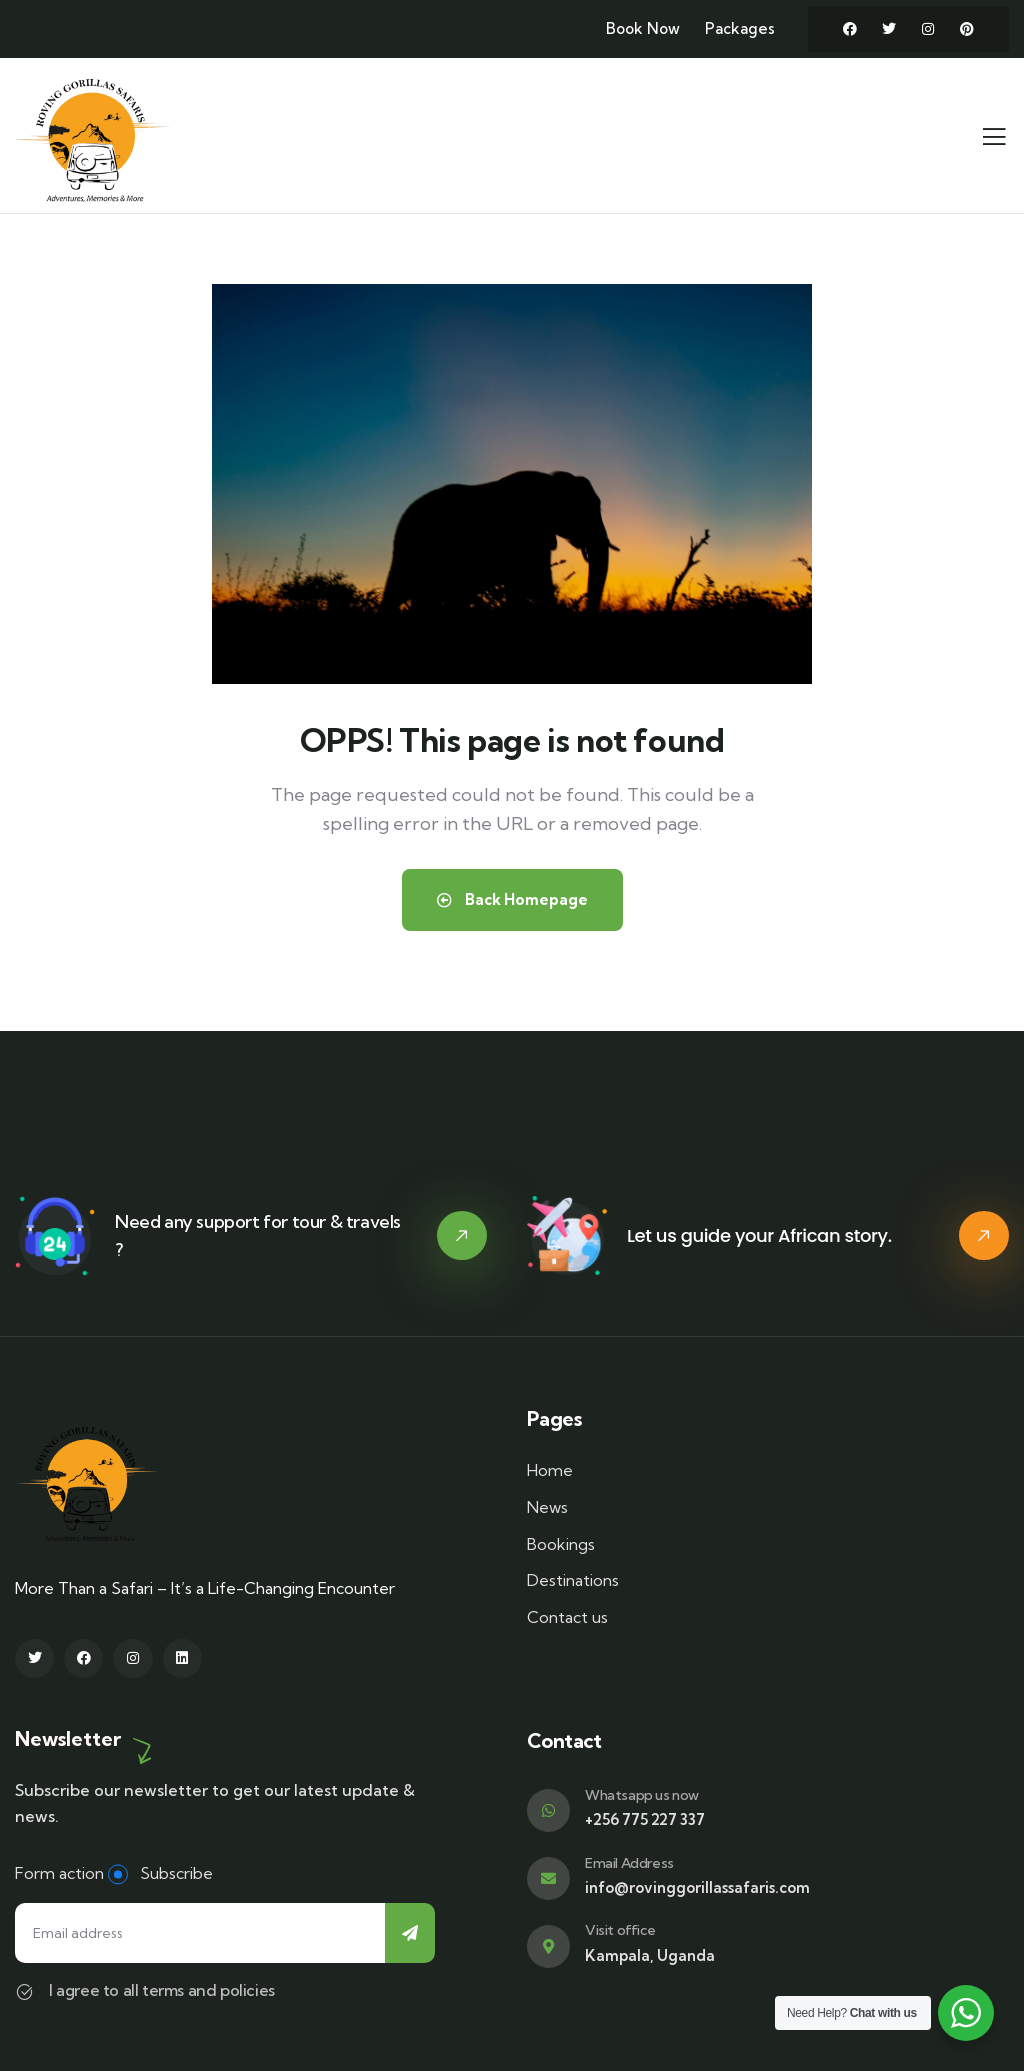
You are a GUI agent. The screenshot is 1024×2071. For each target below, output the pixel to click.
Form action (59, 1873)
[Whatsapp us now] (548, 1810)
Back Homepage (512, 899)
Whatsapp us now (642, 1795)
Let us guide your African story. (759, 1235)
